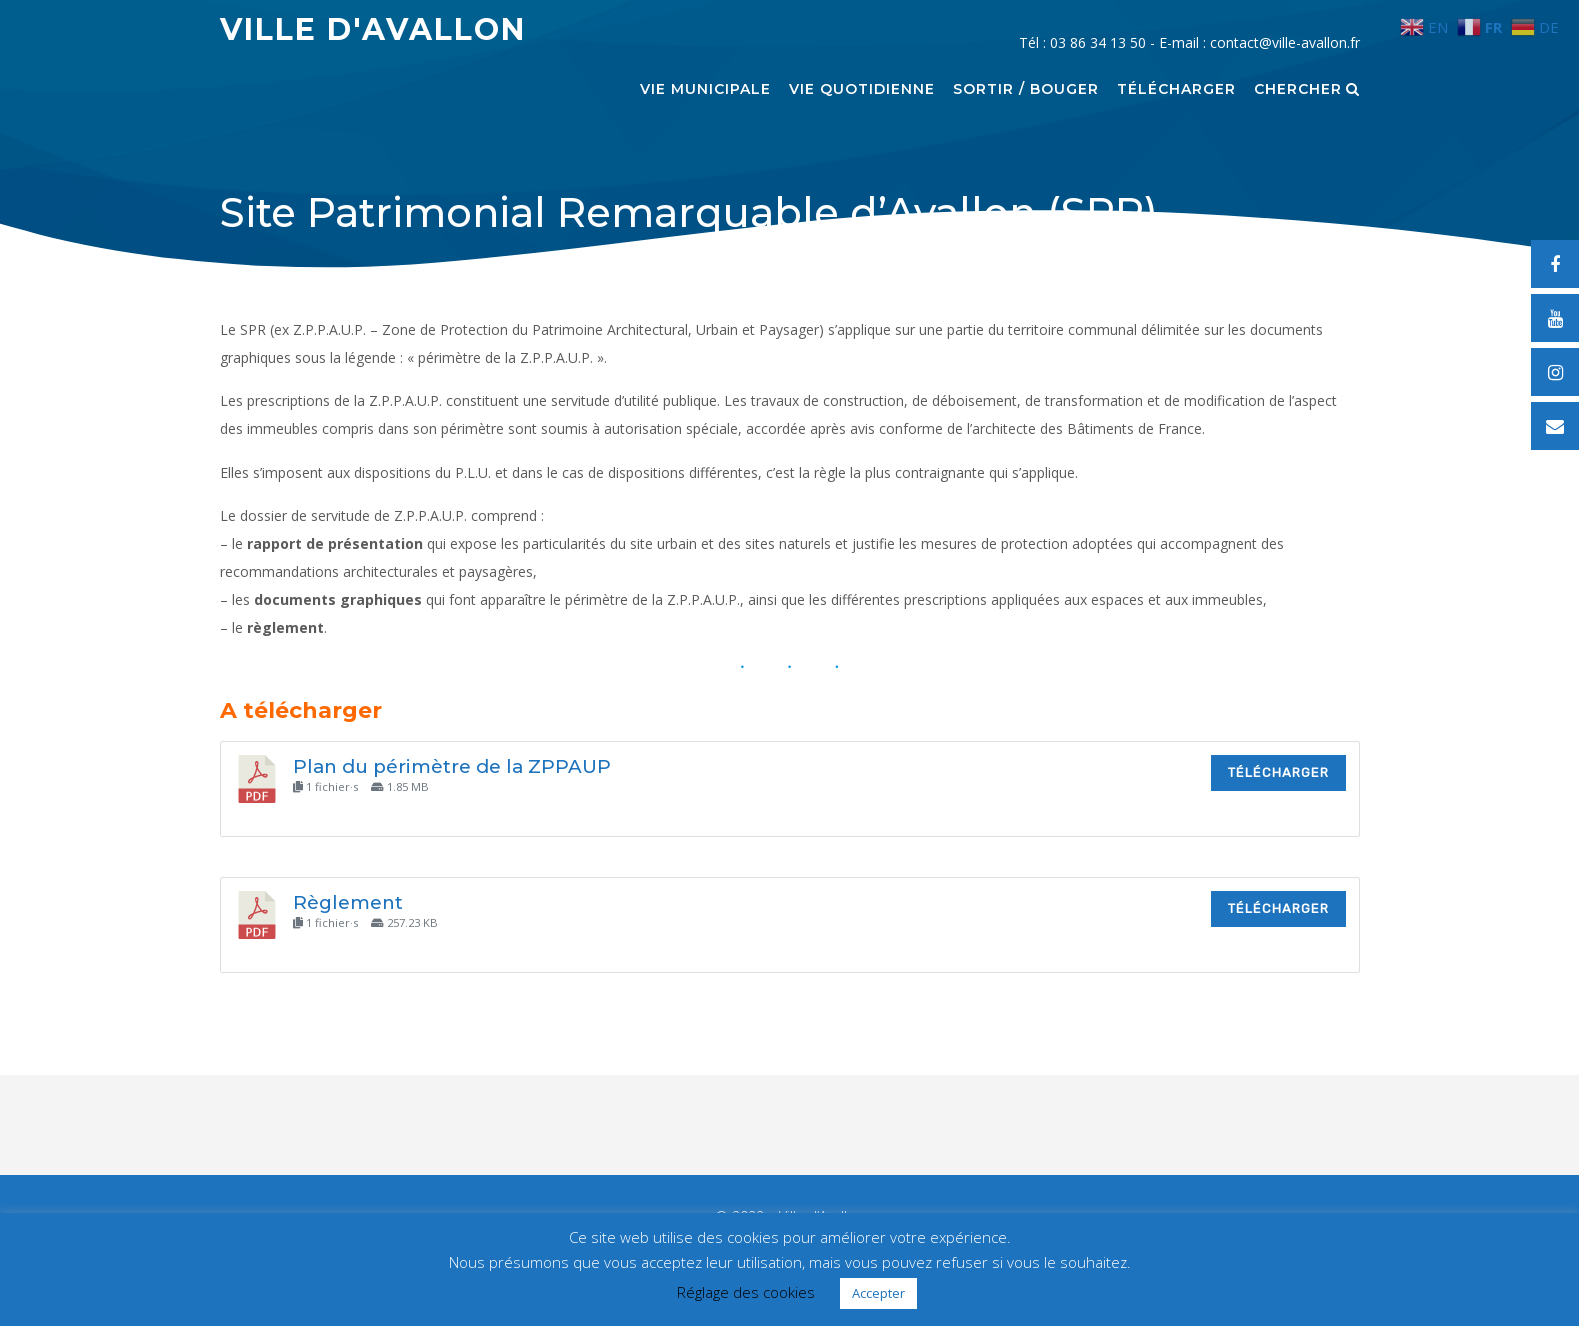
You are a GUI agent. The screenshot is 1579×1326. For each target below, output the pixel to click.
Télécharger (1176, 90)
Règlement (348, 902)
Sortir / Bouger (1026, 90)
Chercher (1307, 90)
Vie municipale (705, 90)
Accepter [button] (878, 1293)
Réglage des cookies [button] (746, 1292)
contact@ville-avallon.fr (1285, 42)
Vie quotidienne (862, 90)
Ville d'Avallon (373, 29)
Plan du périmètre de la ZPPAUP (452, 766)
